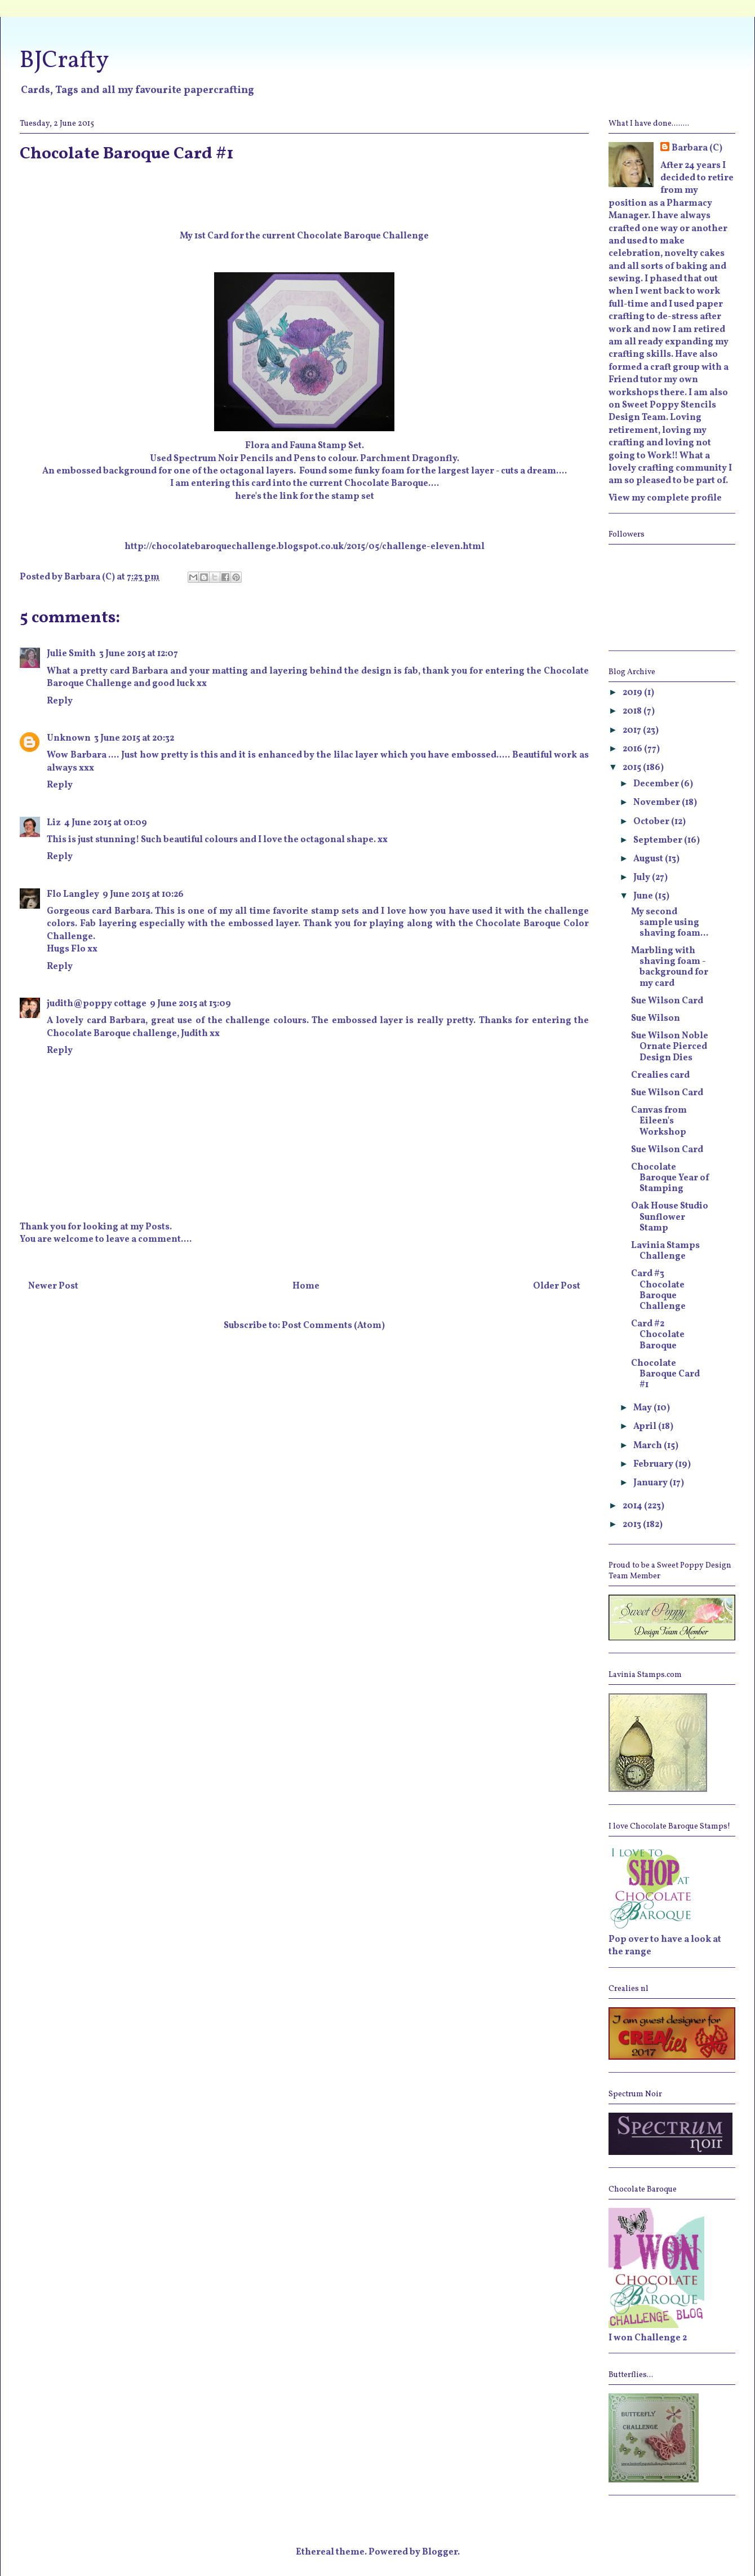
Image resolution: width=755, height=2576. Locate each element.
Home (305, 1286)
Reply (60, 701)
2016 (633, 749)
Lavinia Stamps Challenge (665, 1251)
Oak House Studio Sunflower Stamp (669, 1217)
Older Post (556, 1286)
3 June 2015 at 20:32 (134, 738)
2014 (633, 1506)
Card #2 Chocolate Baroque (658, 1335)
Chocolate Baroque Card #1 (665, 1374)
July (642, 877)
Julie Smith (71, 654)
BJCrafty (64, 61)
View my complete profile (665, 498)
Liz (54, 823)
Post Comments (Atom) (333, 1326)
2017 (633, 730)
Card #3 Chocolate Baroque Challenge (658, 1290)
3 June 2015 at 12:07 (138, 654)
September (658, 840)
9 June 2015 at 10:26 (143, 894)
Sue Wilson (655, 1018)
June (644, 896)
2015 (633, 768)
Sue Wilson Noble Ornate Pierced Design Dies (669, 1047)
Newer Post (53, 1286)
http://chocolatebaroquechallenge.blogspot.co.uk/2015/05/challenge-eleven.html (305, 547)
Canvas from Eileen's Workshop (659, 1121)
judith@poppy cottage (96, 1004)
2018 (633, 711)
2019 (633, 693)
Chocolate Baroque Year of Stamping (670, 1178)
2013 (633, 1525)
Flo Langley (73, 894)
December (657, 784)
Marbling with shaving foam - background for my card (669, 967)
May (643, 1408)
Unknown (69, 738)
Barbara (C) (697, 148)
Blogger (440, 2552)
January (651, 1483)
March (648, 1446)
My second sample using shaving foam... (669, 923)
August (649, 859)
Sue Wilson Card (667, 1001)
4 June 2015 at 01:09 (105, 823)
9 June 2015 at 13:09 (190, 1004)
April (645, 1426)
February (654, 1464)
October (652, 822)
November (657, 802)
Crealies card (660, 1075)
